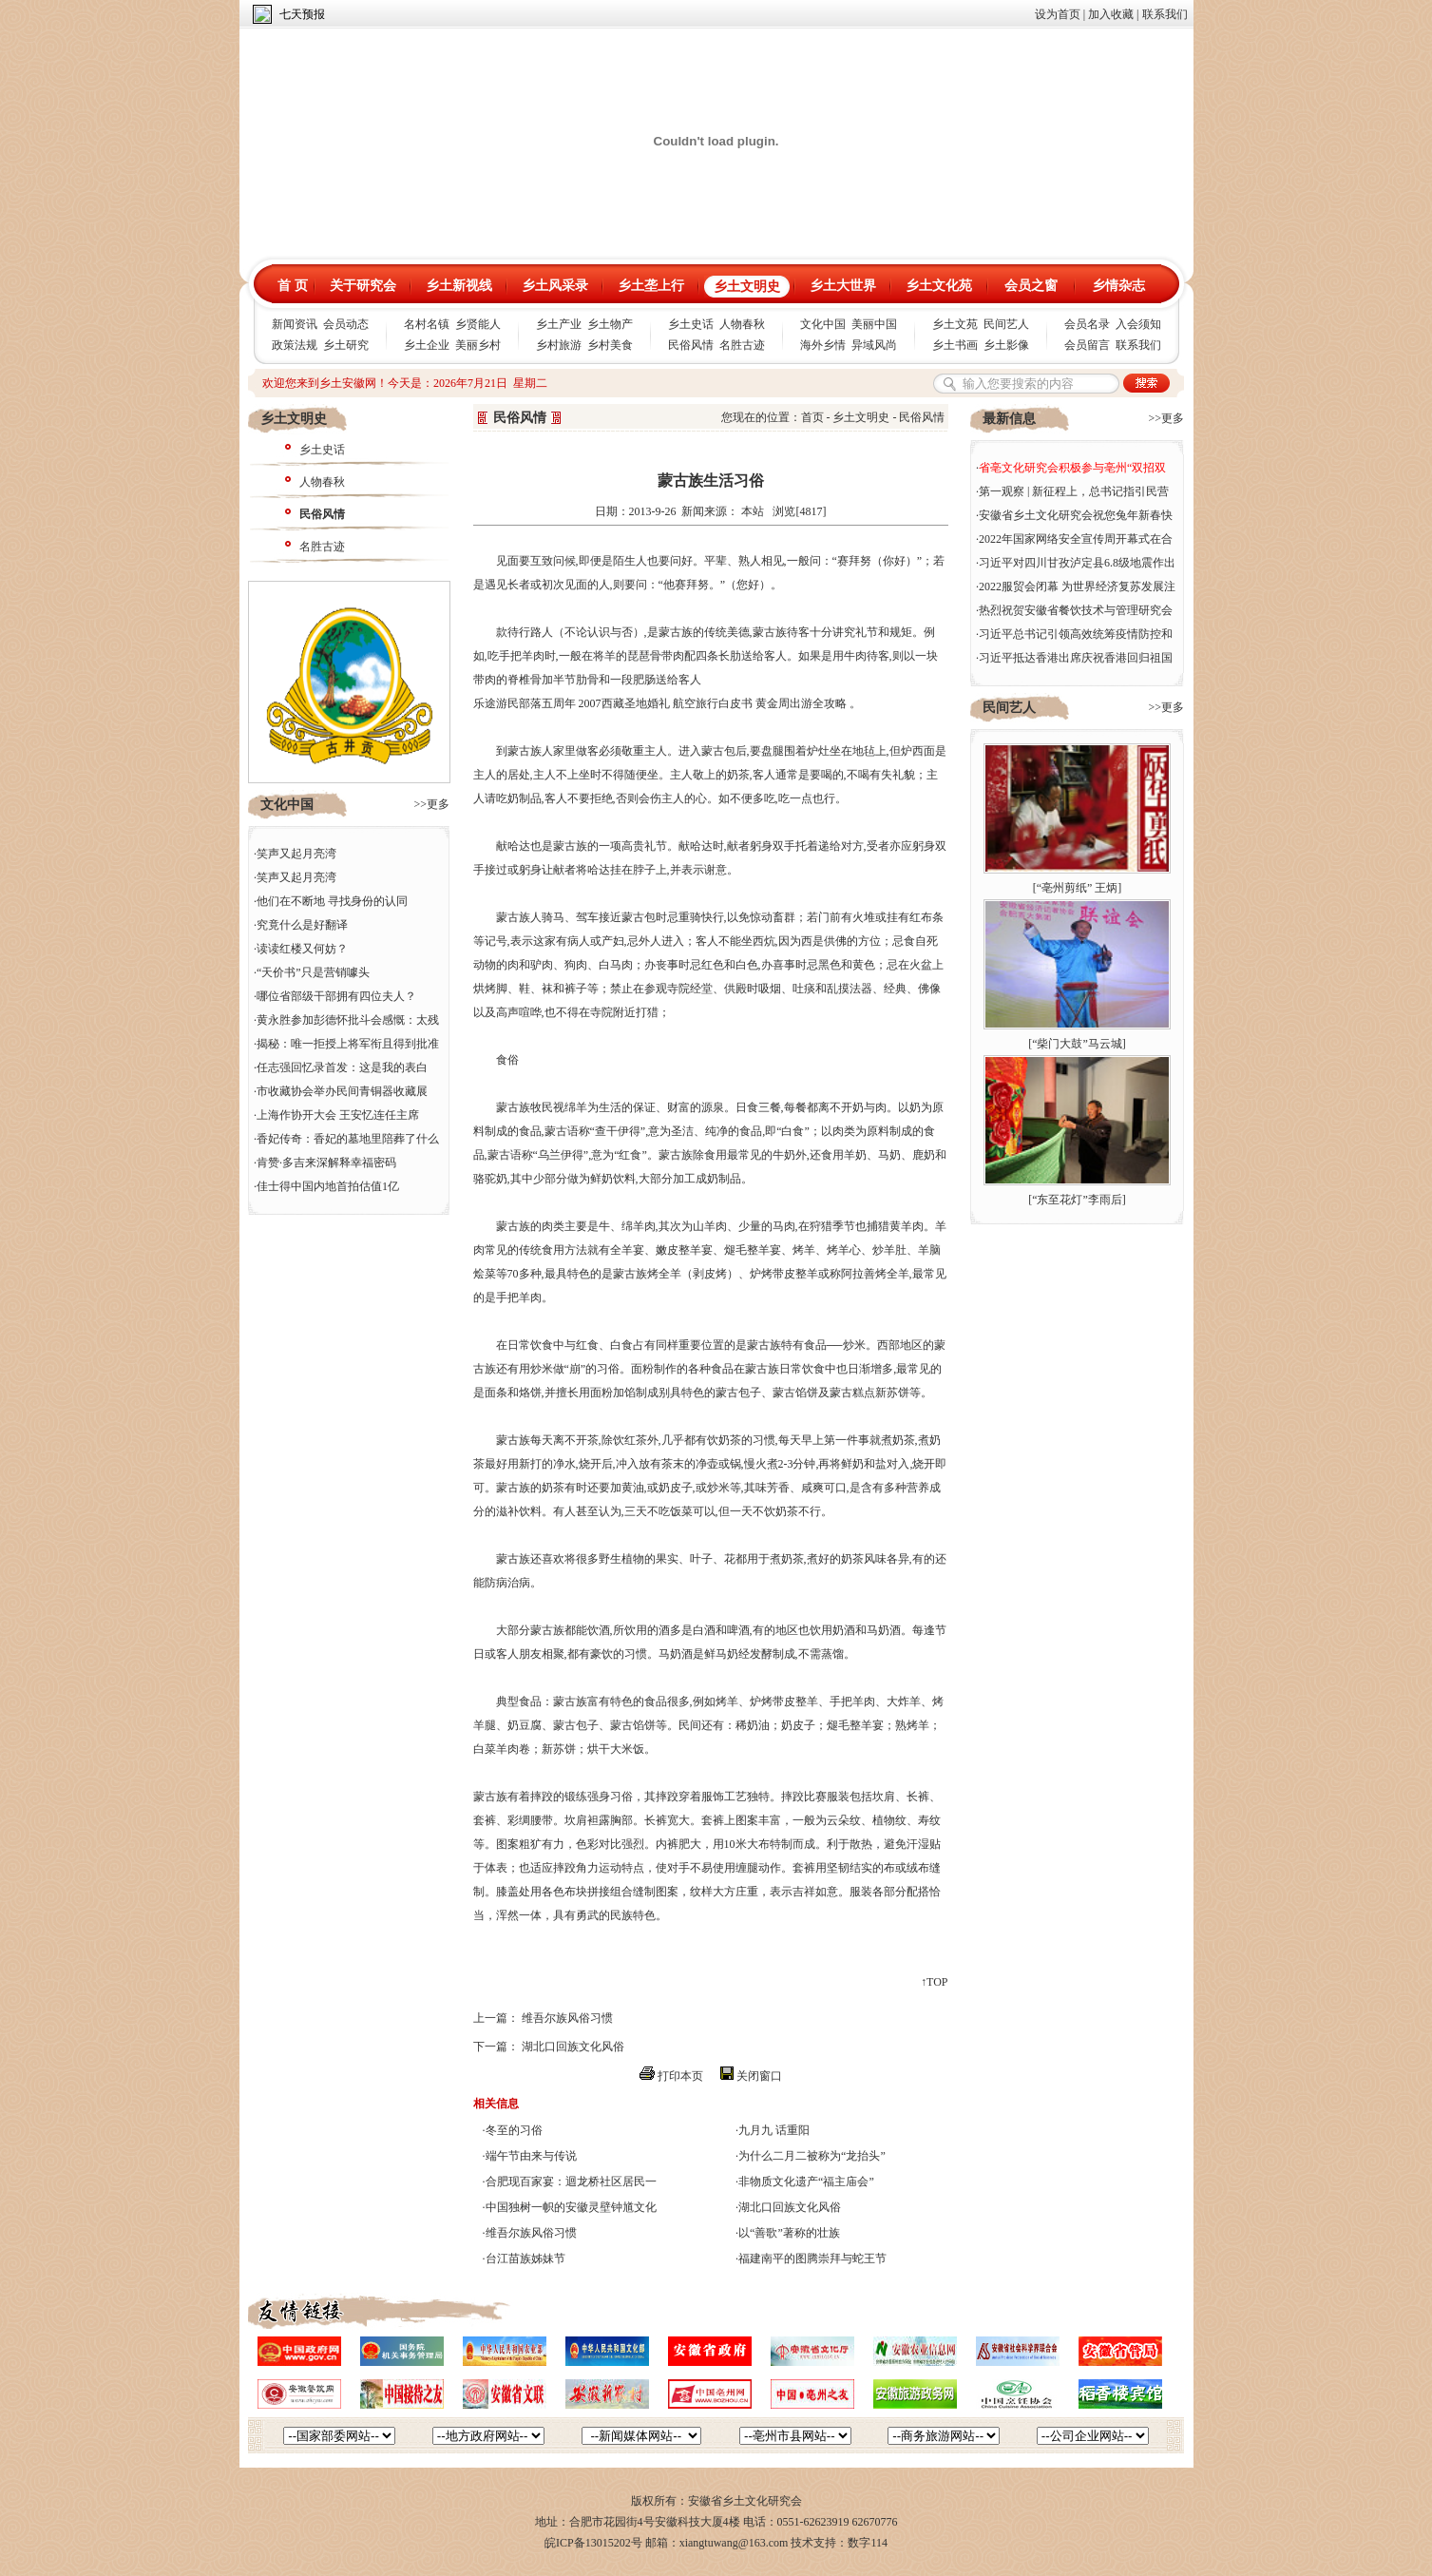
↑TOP (934, 1982)
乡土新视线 (459, 286)
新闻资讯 (294, 324)
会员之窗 (1031, 286)
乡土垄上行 (651, 286)
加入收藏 (1111, 14)
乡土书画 (955, 345)
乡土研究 (346, 345)
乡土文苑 (955, 324)
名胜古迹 (742, 345)
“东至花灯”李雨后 (1077, 1199)
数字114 (868, 2542)
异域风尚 (874, 345)
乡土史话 (691, 324)
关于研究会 (363, 286)
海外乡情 (823, 345)
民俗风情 (691, 345)
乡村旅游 (559, 345)
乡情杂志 (1118, 286)
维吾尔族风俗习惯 (567, 2018)
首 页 (292, 286)
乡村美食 (610, 345)
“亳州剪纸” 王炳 (1077, 887)
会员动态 (346, 324)
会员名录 (1087, 324)
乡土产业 (559, 324)
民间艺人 (1006, 324)
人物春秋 (742, 324)
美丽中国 (874, 324)
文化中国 (823, 324)
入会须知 (1138, 324)
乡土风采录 (555, 286)
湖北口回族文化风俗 (573, 2046)
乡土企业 (426, 345)
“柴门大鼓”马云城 (1077, 1043)
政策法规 (294, 345)
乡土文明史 (747, 286)
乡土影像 (1006, 345)
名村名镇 (426, 324)
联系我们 (1165, 14)
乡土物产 (610, 324)
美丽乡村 (478, 345)
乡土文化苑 (939, 286)
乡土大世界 (843, 286)
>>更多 (431, 804)
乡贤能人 (478, 324)
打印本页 (680, 2076)
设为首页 (1057, 14)
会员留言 (1087, 345)
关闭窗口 (759, 2076)
